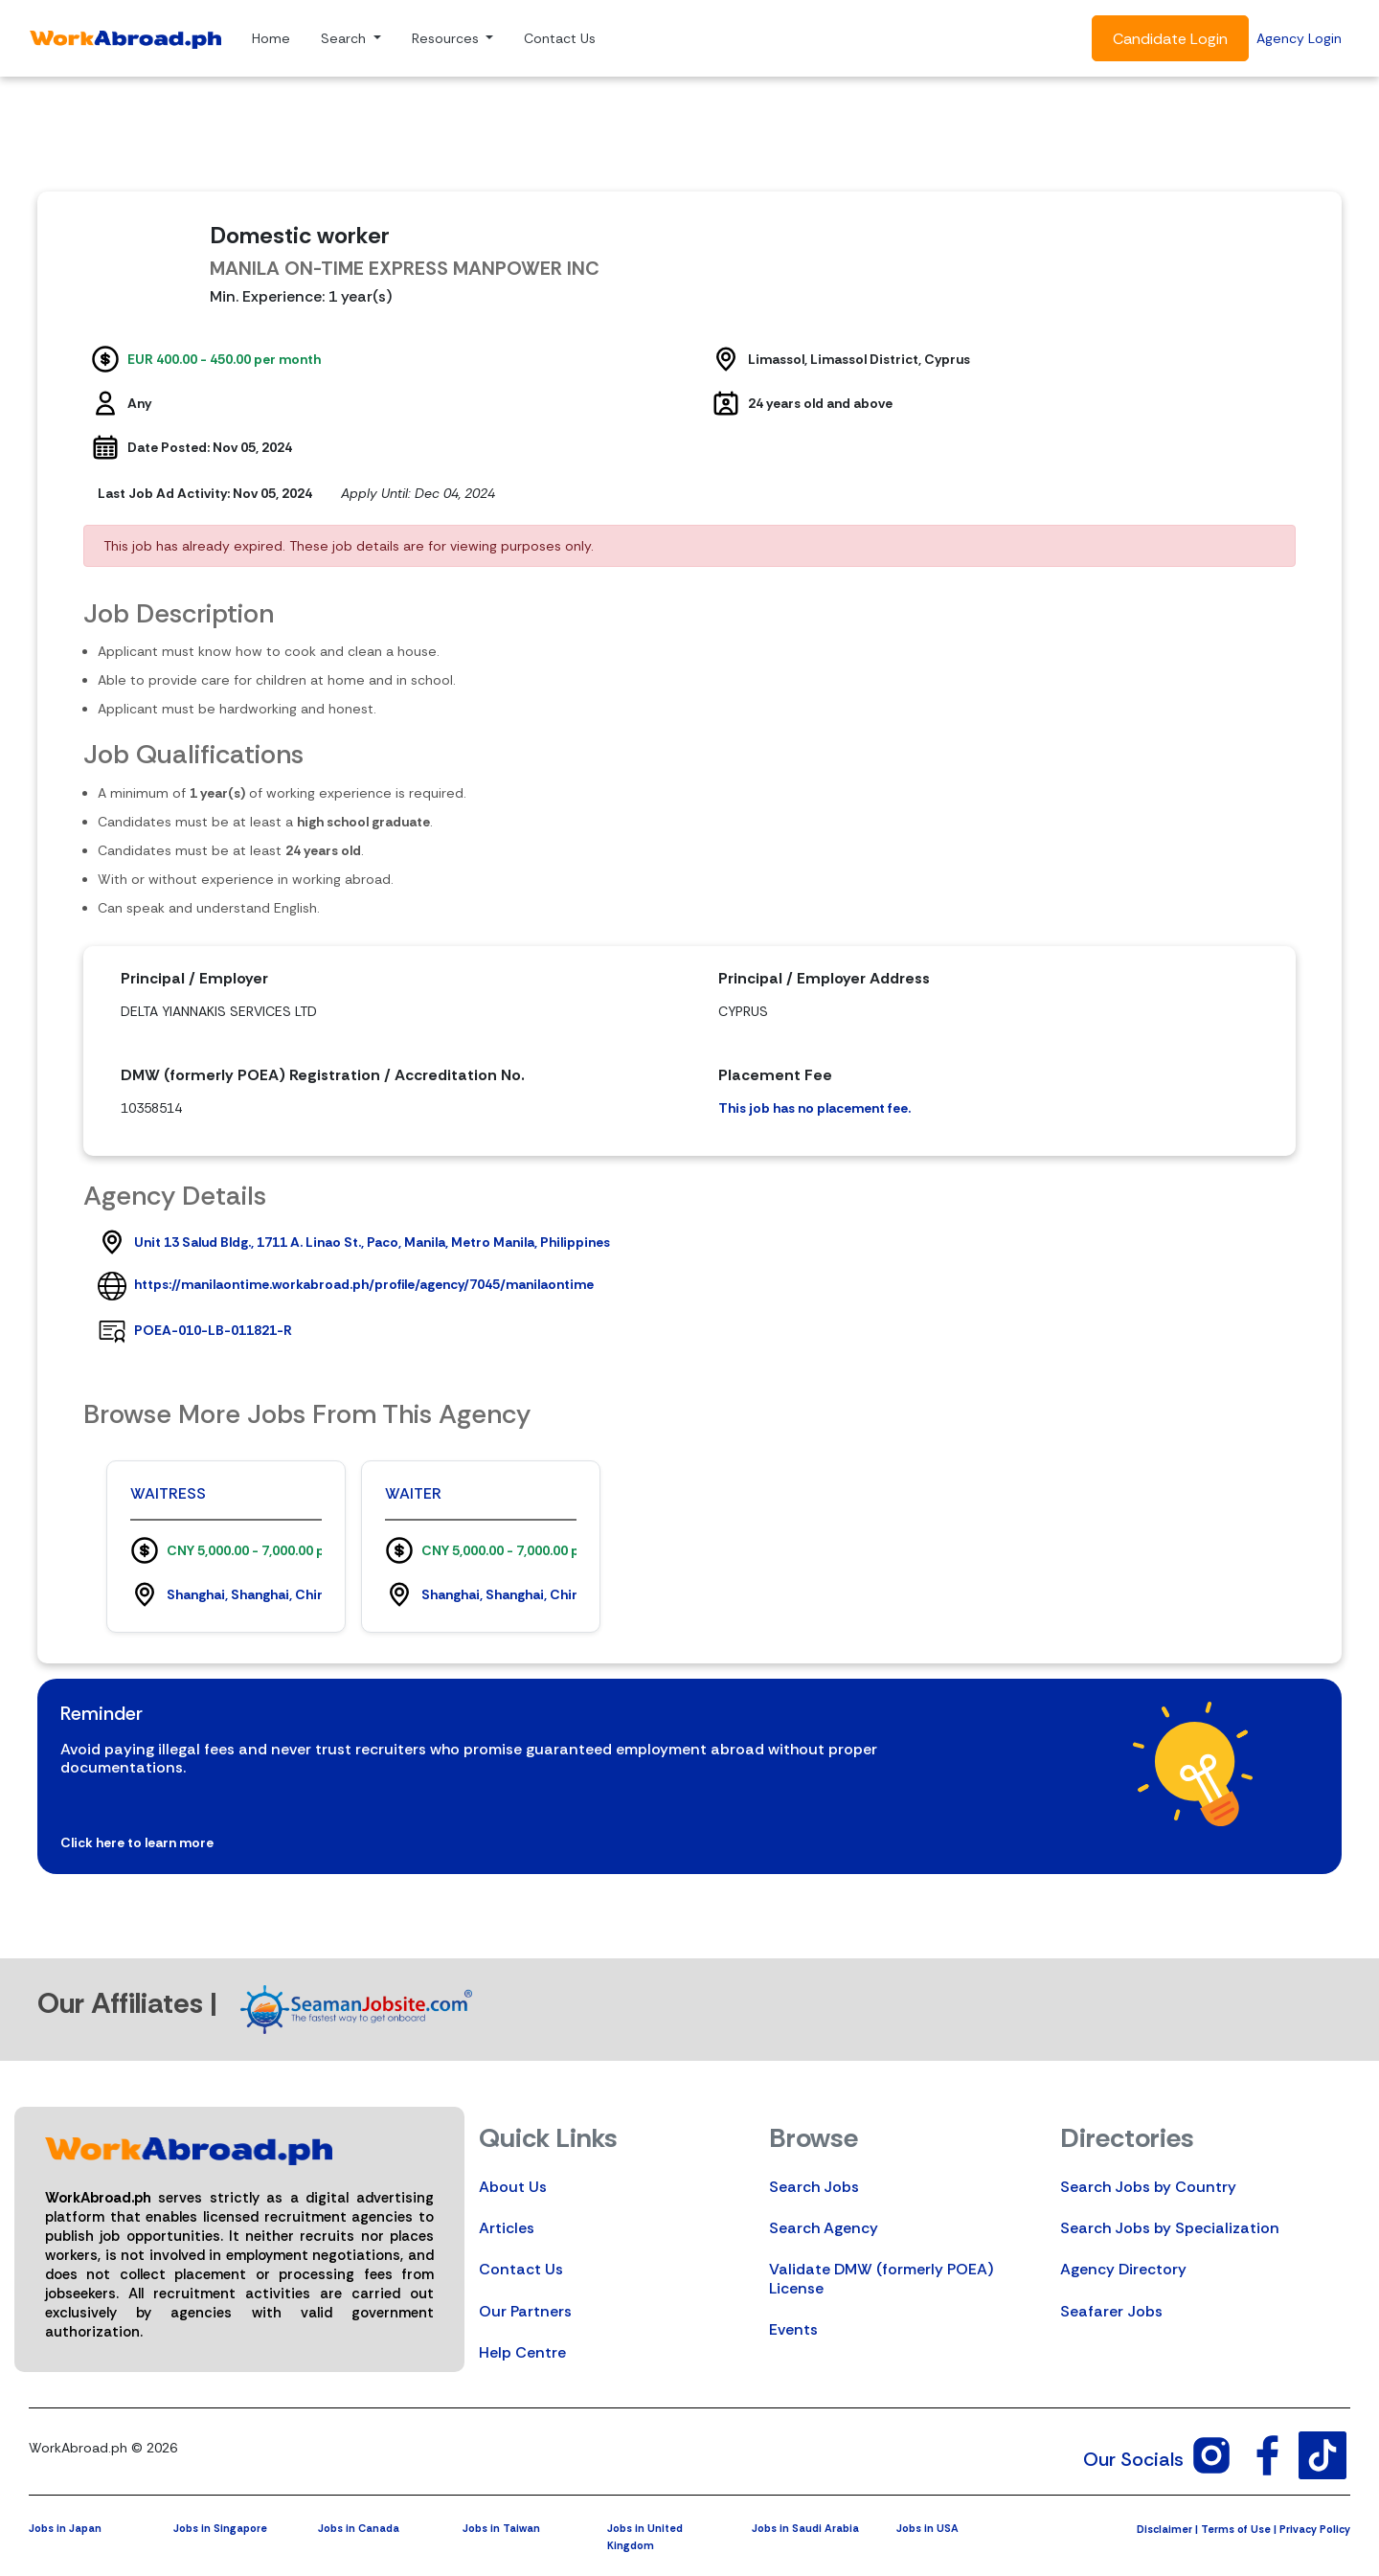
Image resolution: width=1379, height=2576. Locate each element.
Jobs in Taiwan (501, 2528)
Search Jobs (814, 2187)
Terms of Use (1236, 2529)
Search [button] (345, 38)
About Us (513, 2187)
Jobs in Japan (65, 2528)
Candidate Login (1170, 39)
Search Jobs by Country (1148, 2187)
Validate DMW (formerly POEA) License (881, 2278)
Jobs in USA (927, 2528)
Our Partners (525, 2311)
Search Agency (823, 2228)
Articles (506, 2228)
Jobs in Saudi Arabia (805, 2528)
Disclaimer (1164, 2529)
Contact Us (560, 38)
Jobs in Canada (358, 2528)
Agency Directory (1123, 2269)
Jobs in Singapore (220, 2528)
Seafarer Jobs (1111, 2311)
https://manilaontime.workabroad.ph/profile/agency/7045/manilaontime (364, 1284)
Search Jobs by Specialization (1169, 2228)
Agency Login (1299, 38)
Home (271, 38)
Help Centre (522, 2352)
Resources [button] (447, 38)
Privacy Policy (1314, 2529)
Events (793, 2329)
